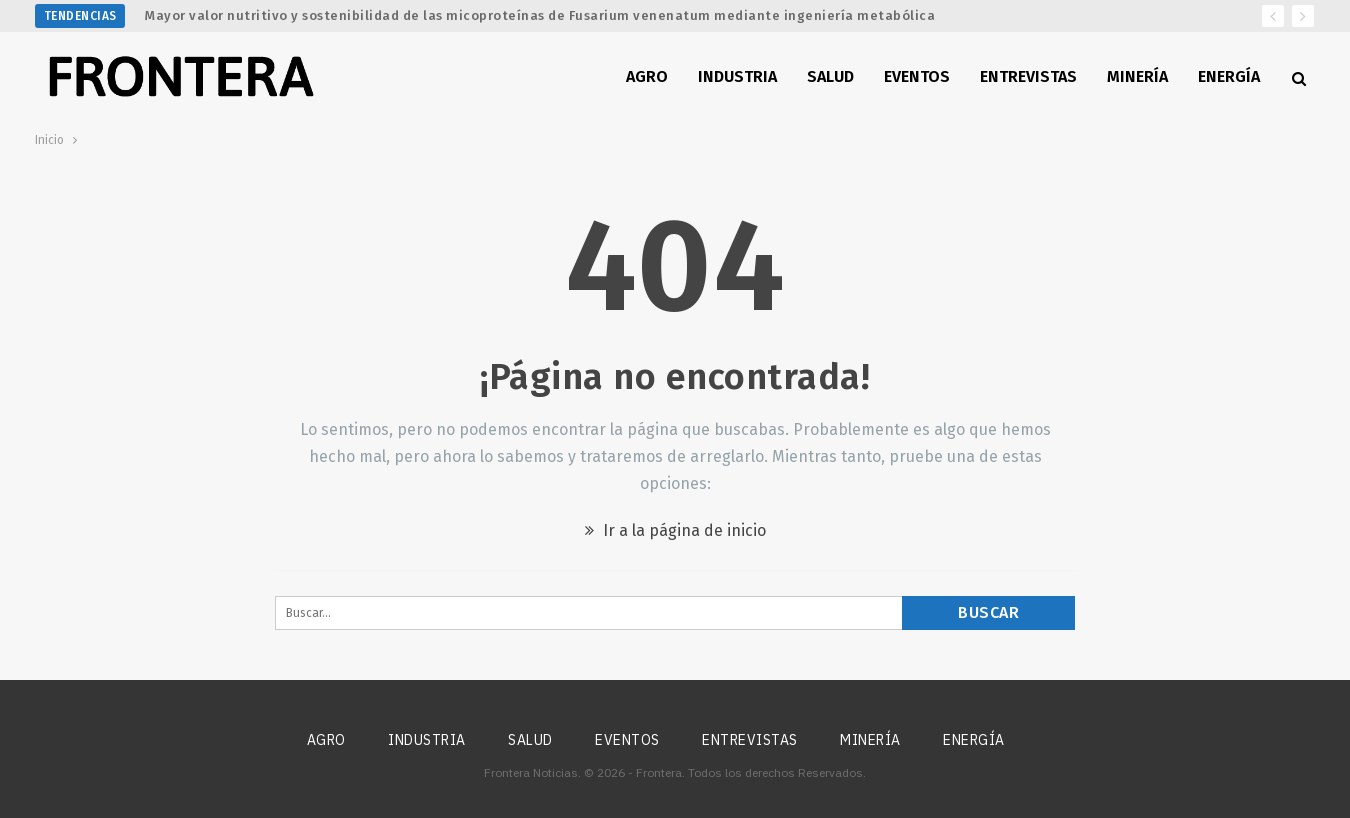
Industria (737, 76)
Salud (830, 76)
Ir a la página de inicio (675, 530)
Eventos (917, 76)
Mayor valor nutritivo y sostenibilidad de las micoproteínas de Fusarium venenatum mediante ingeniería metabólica (540, 15)
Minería (1137, 76)
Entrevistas (1028, 76)
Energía (1229, 76)
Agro (647, 76)
